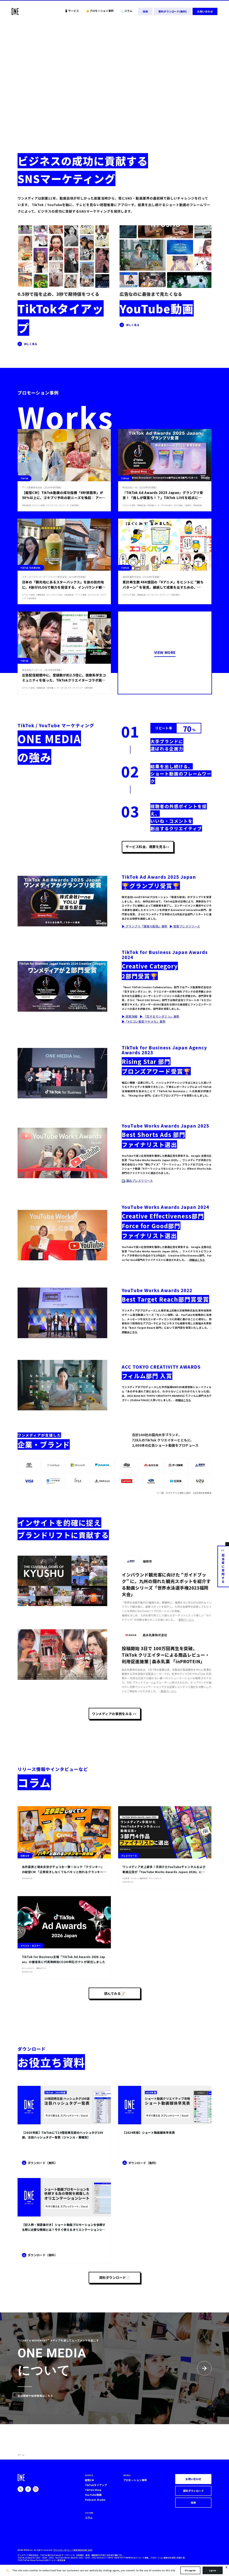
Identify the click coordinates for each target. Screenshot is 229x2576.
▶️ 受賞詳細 (130, 1016)
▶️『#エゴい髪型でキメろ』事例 (143, 1021)
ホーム (21, 2454)
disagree (190, 2570)
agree (212, 2570)
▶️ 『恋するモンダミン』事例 (159, 1016)
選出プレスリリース (137, 1180)
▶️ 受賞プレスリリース (185, 926)
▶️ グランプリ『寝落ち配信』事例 (144, 926)
